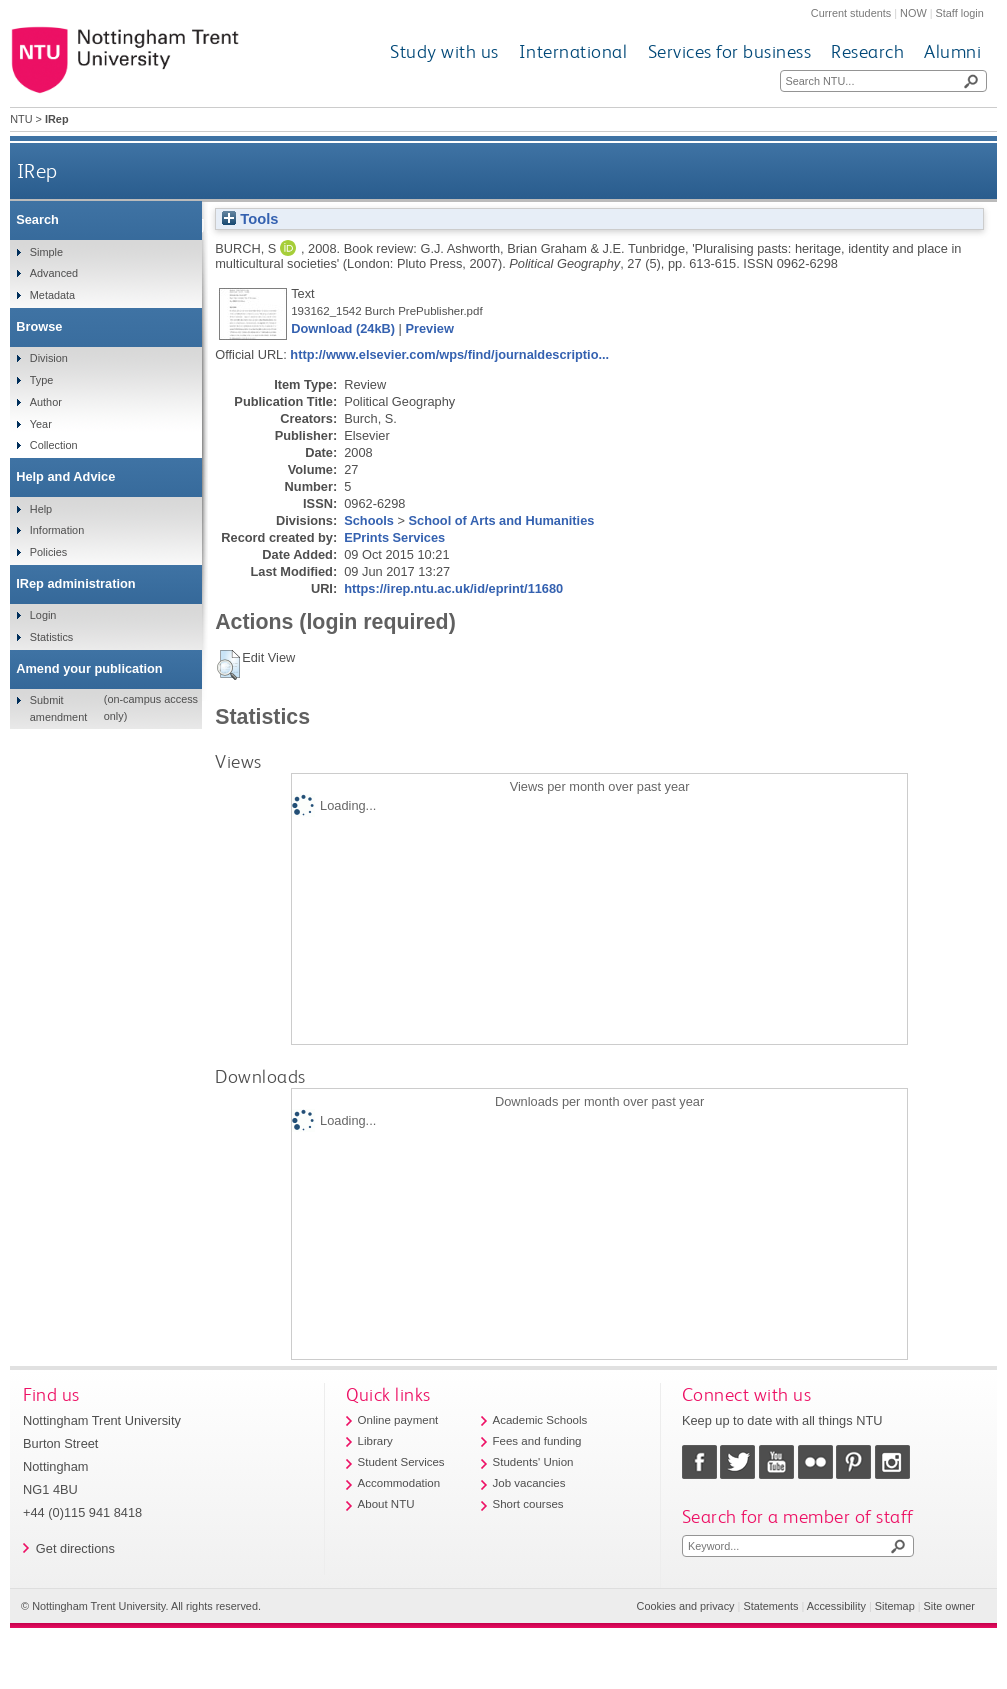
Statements (770, 1606)
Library (375, 1441)
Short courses (528, 1504)
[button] (228, 665)
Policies (48, 552)
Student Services (401, 1462)
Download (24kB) (343, 328)
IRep (37, 170)
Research (867, 51)
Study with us (444, 51)
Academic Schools (540, 1420)
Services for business (730, 51)
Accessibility (836, 1606)
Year (41, 424)
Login (43, 615)
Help (41, 509)
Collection (54, 445)
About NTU (386, 1504)
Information (57, 530)
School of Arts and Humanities (502, 520)
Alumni (952, 51)
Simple (46, 252)
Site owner (949, 1606)
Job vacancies (529, 1483)
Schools (369, 520)
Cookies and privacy (686, 1606)
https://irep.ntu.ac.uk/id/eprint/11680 (453, 588)
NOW (913, 13)
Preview (429, 328)
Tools (250, 219)
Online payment (398, 1420)
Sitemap (895, 1606)
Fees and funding (537, 1441)
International (573, 51)
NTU (21, 119)
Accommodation (399, 1483)
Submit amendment (58, 708)
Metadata (52, 295)
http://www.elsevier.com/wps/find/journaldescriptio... (449, 354)
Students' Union (533, 1462)
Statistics (52, 637)
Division (49, 358)
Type (42, 380)
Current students (851, 13)
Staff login (960, 13)
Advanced (54, 273)
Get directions (75, 1548)
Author (46, 402)
